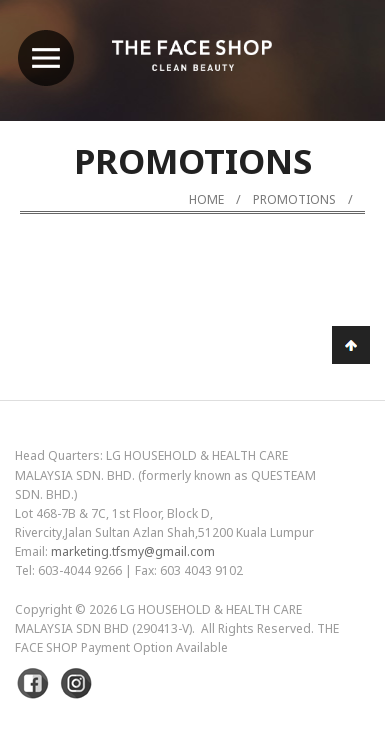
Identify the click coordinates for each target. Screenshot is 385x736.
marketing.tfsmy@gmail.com (133, 551)
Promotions (294, 199)
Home (206, 199)
